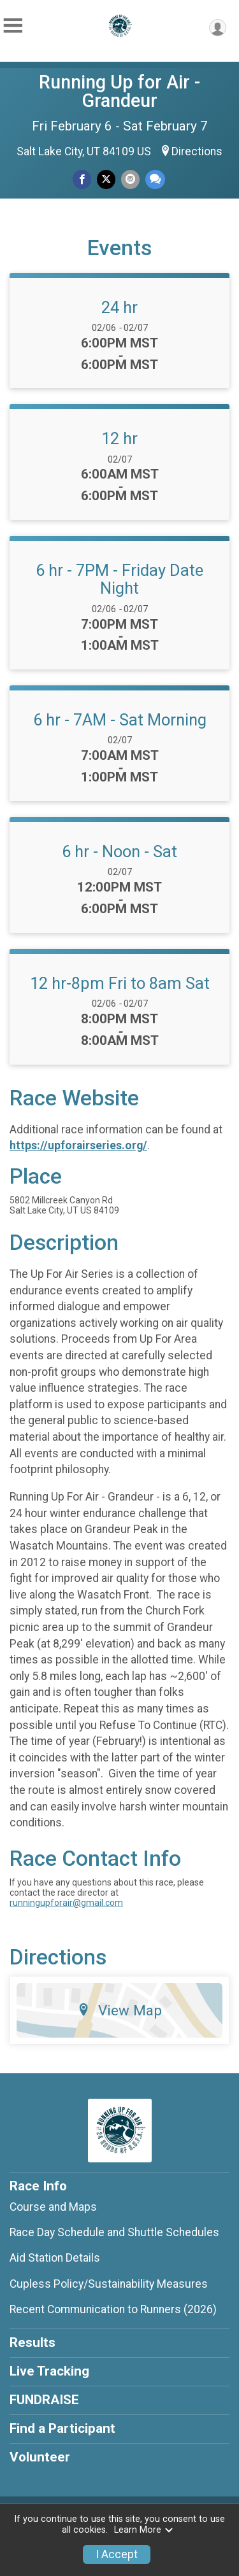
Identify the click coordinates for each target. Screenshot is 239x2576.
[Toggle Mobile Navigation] (12, 26)
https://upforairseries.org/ (78, 1145)
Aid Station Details (55, 2257)
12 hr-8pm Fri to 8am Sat (120, 983)
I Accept (117, 2554)
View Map (119, 2010)
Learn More (144, 2529)
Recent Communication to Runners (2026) (113, 2309)
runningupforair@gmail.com (66, 1903)
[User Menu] (217, 27)
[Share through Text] (155, 179)
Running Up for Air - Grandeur (119, 91)
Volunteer (40, 2457)
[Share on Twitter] (106, 179)
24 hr (119, 307)
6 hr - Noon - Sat (119, 851)
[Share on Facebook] (82, 179)
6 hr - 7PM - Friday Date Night (119, 579)
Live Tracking (49, 2371)
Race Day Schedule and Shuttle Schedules (114, 2232)
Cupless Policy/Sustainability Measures (109, 2284)
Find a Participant (62, 2428)
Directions (196, 151)
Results (32, 2342)
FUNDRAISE (44, 2399)
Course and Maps (53, 2207)
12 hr (119, 438)
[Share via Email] (130, 179)
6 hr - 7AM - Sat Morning (119, 719)
